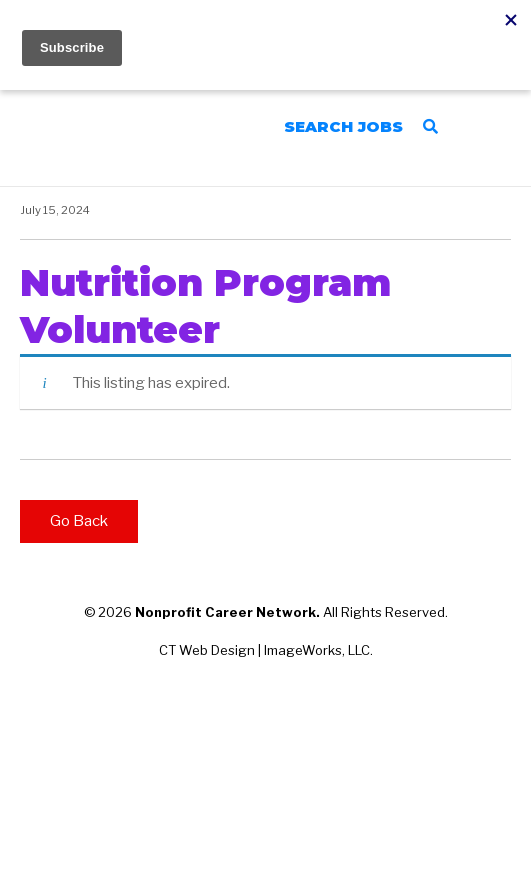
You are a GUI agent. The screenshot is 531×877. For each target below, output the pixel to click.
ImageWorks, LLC (317, 650)
